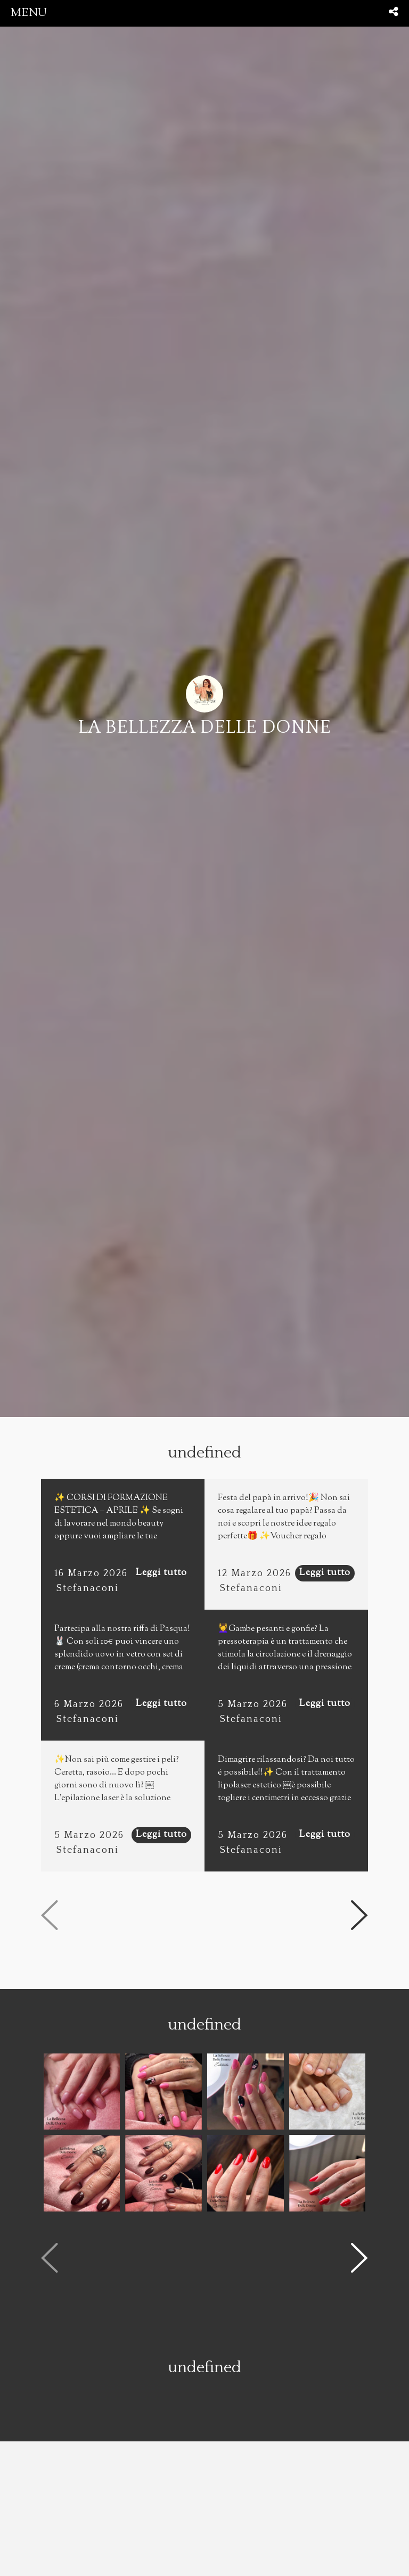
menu (29, 13)
